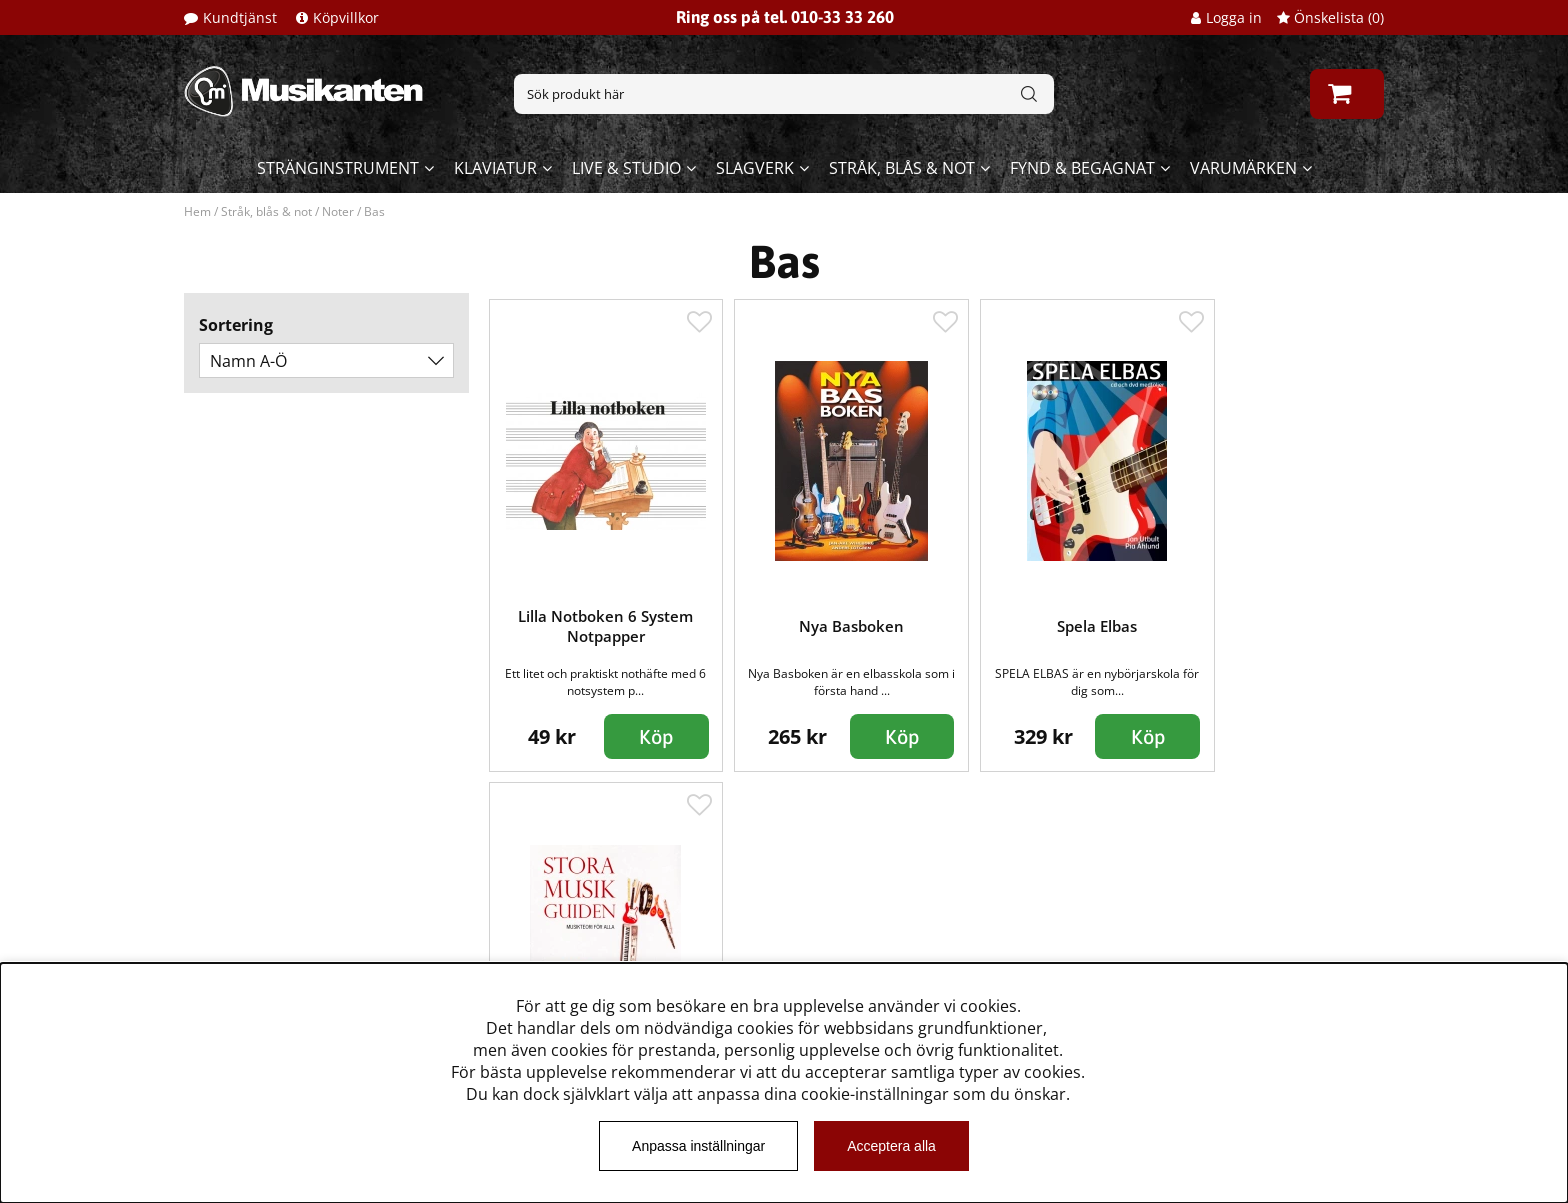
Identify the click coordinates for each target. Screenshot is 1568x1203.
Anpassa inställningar (698, 1146)
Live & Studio (626, 168)
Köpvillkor (346, 17)
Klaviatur (495, 168)
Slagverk (755, 168)
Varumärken (1243, 168)
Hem (197, 211)
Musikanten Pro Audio (267, 951)
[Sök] (784, 94)
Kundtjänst (240, 17)
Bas (374, 211)
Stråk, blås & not (902, 168)
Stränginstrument (338, 168)
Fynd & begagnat (1082, 168)
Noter (338, 211)
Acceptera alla (891, 1146)
